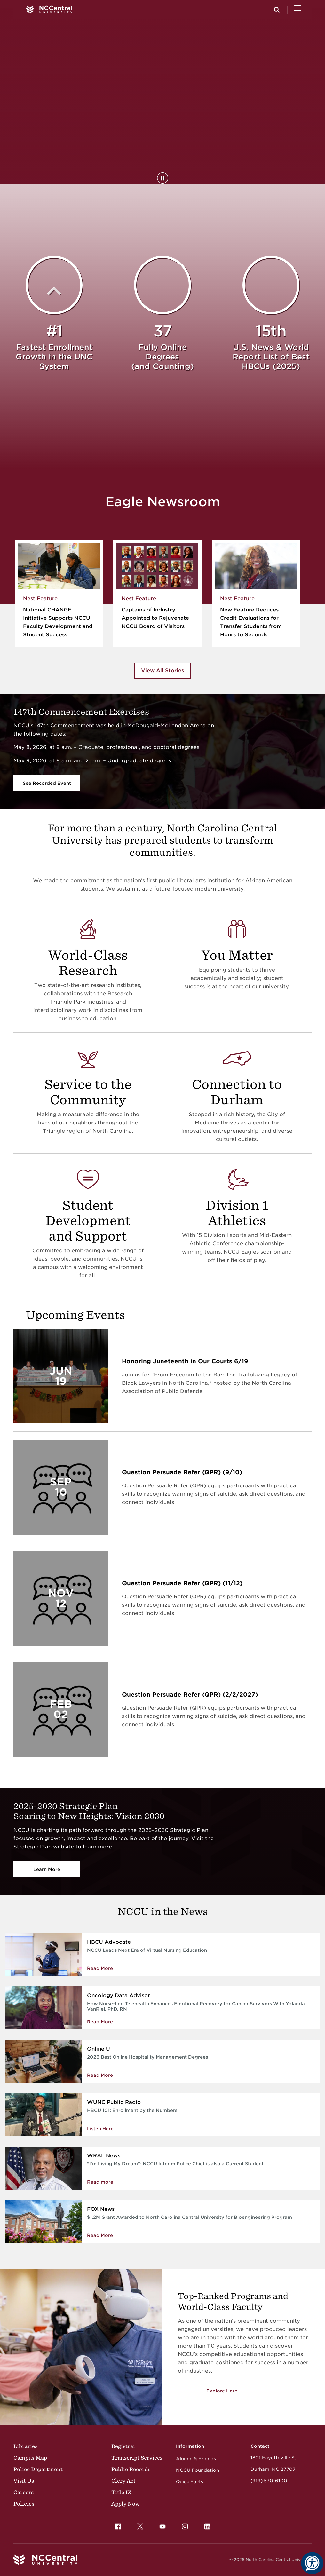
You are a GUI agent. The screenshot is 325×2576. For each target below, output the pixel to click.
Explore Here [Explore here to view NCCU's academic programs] (221, 2390)
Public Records (130, 2469)
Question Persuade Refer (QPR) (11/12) (182, 1583)
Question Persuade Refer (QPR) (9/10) (182, 1472)
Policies (23, 2504)
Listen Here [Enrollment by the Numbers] (100, 2128)
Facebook (116, 2525)
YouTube (161, 2525)
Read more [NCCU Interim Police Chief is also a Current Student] (100, 2182)
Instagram (183, 2525)
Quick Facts (189, 2481)
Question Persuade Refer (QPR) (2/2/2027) (190, 1694)
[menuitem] (117, 2526)
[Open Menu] (298, 9)
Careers (23, 2492)
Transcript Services (136, 2458)
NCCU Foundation (197, 2470)
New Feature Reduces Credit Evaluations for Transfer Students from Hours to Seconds (251, 622)
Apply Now (125, 2504)
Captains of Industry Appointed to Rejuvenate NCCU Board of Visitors (155, 618)
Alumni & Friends (196, 2458)
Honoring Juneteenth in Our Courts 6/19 (185, 1361)
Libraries (25, 2446)
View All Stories (162, 670)
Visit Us (23, 2481)
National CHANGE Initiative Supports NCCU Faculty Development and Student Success (57, 622)
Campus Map (30, 2458)
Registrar (123, 2446)
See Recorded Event (47, 783)
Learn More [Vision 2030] (46, 1869)
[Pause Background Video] (162, 178)
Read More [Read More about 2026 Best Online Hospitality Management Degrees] (100, 2075)
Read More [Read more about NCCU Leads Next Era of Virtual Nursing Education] (100, 1968)
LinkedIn (205, 2525)
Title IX (121, 2492)
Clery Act (123, 2481)
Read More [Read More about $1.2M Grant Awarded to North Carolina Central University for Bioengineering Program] (100, 2235)
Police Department (38, 2469)
